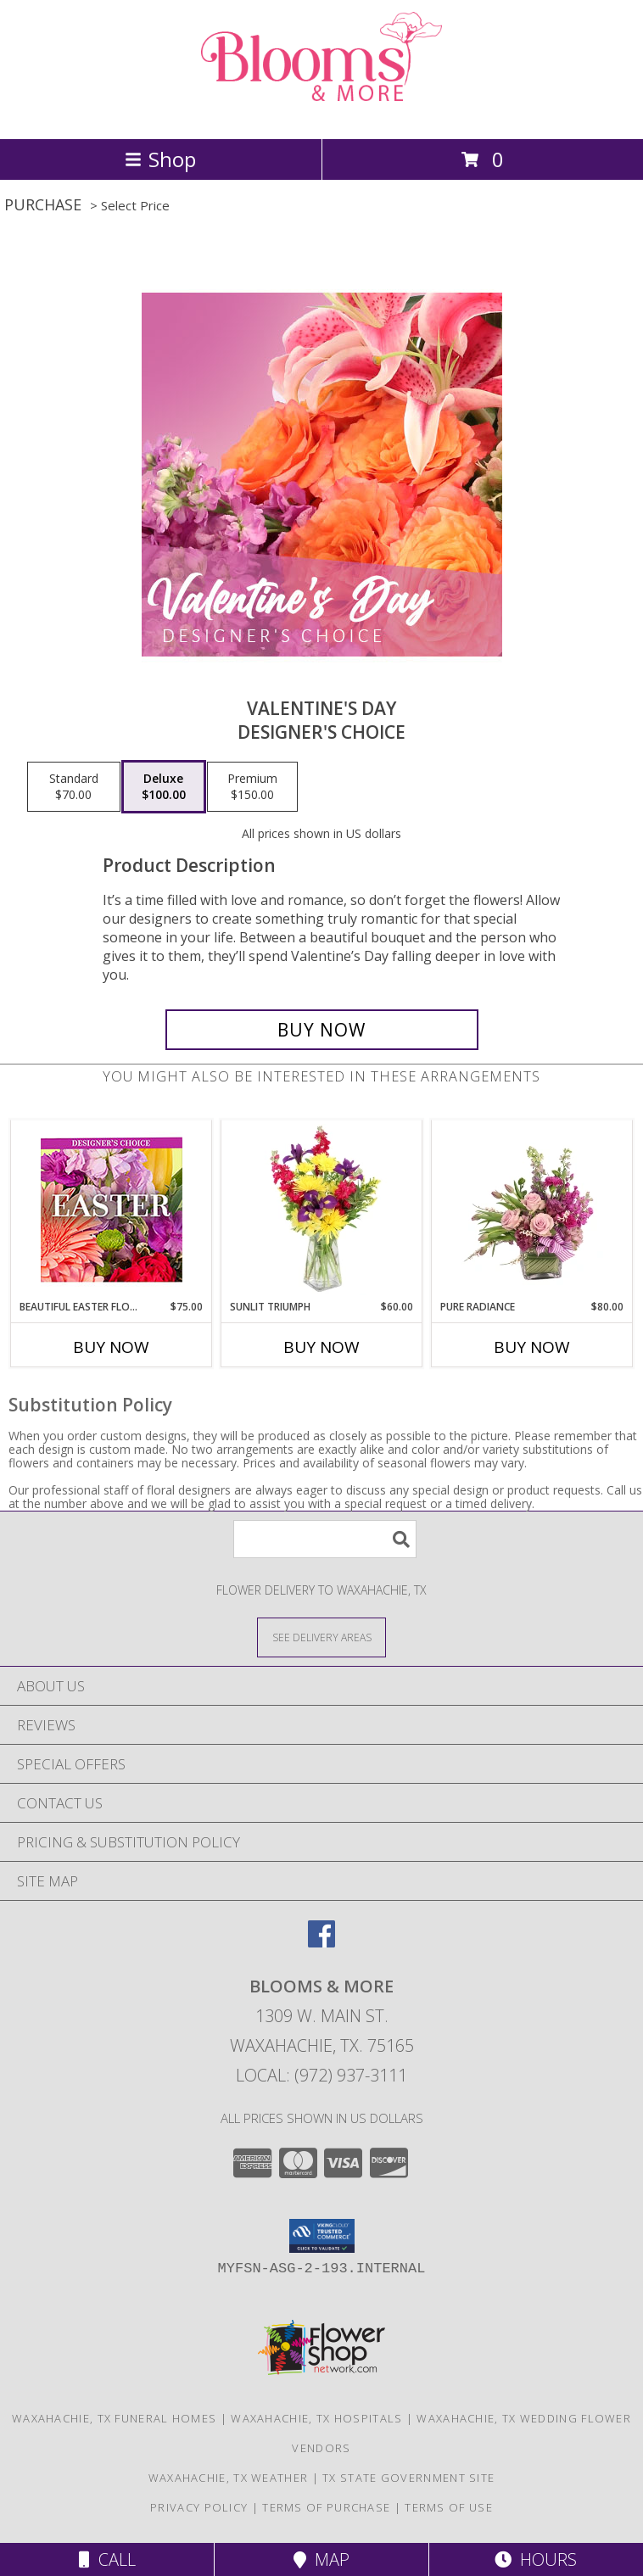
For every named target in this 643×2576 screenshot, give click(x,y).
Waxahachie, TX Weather (228, 2477)
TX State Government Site (408, 2477)
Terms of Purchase (326, 2507)
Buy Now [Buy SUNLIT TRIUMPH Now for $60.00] (321, 1347)
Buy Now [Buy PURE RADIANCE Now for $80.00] (532, 1347)
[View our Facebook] (321, 1942)
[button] (322, 2236)
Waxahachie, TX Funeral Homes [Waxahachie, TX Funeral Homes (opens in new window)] (114, 2418)
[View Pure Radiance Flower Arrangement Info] (532, 1209)
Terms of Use (449, 2507)
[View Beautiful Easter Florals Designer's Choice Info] (111, 1210)
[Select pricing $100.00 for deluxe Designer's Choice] (164, 787)
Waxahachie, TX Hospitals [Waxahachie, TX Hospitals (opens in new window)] (316, 2418)
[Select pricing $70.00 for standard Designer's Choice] (74, 787)
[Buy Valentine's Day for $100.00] (321, 1029)
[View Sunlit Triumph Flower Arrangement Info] (322, 1209)
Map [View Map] (321, 2559)
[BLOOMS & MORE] (321, 114)
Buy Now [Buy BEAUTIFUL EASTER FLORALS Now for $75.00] (111, 1347)
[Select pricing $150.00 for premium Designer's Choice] (252, 787)
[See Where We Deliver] (321, 1637)
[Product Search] (325, 1539)
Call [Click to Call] (107, 2559)
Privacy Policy (199, 2507)
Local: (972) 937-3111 (321, 2075)
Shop (160, 159)
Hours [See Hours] (536, 2559)
